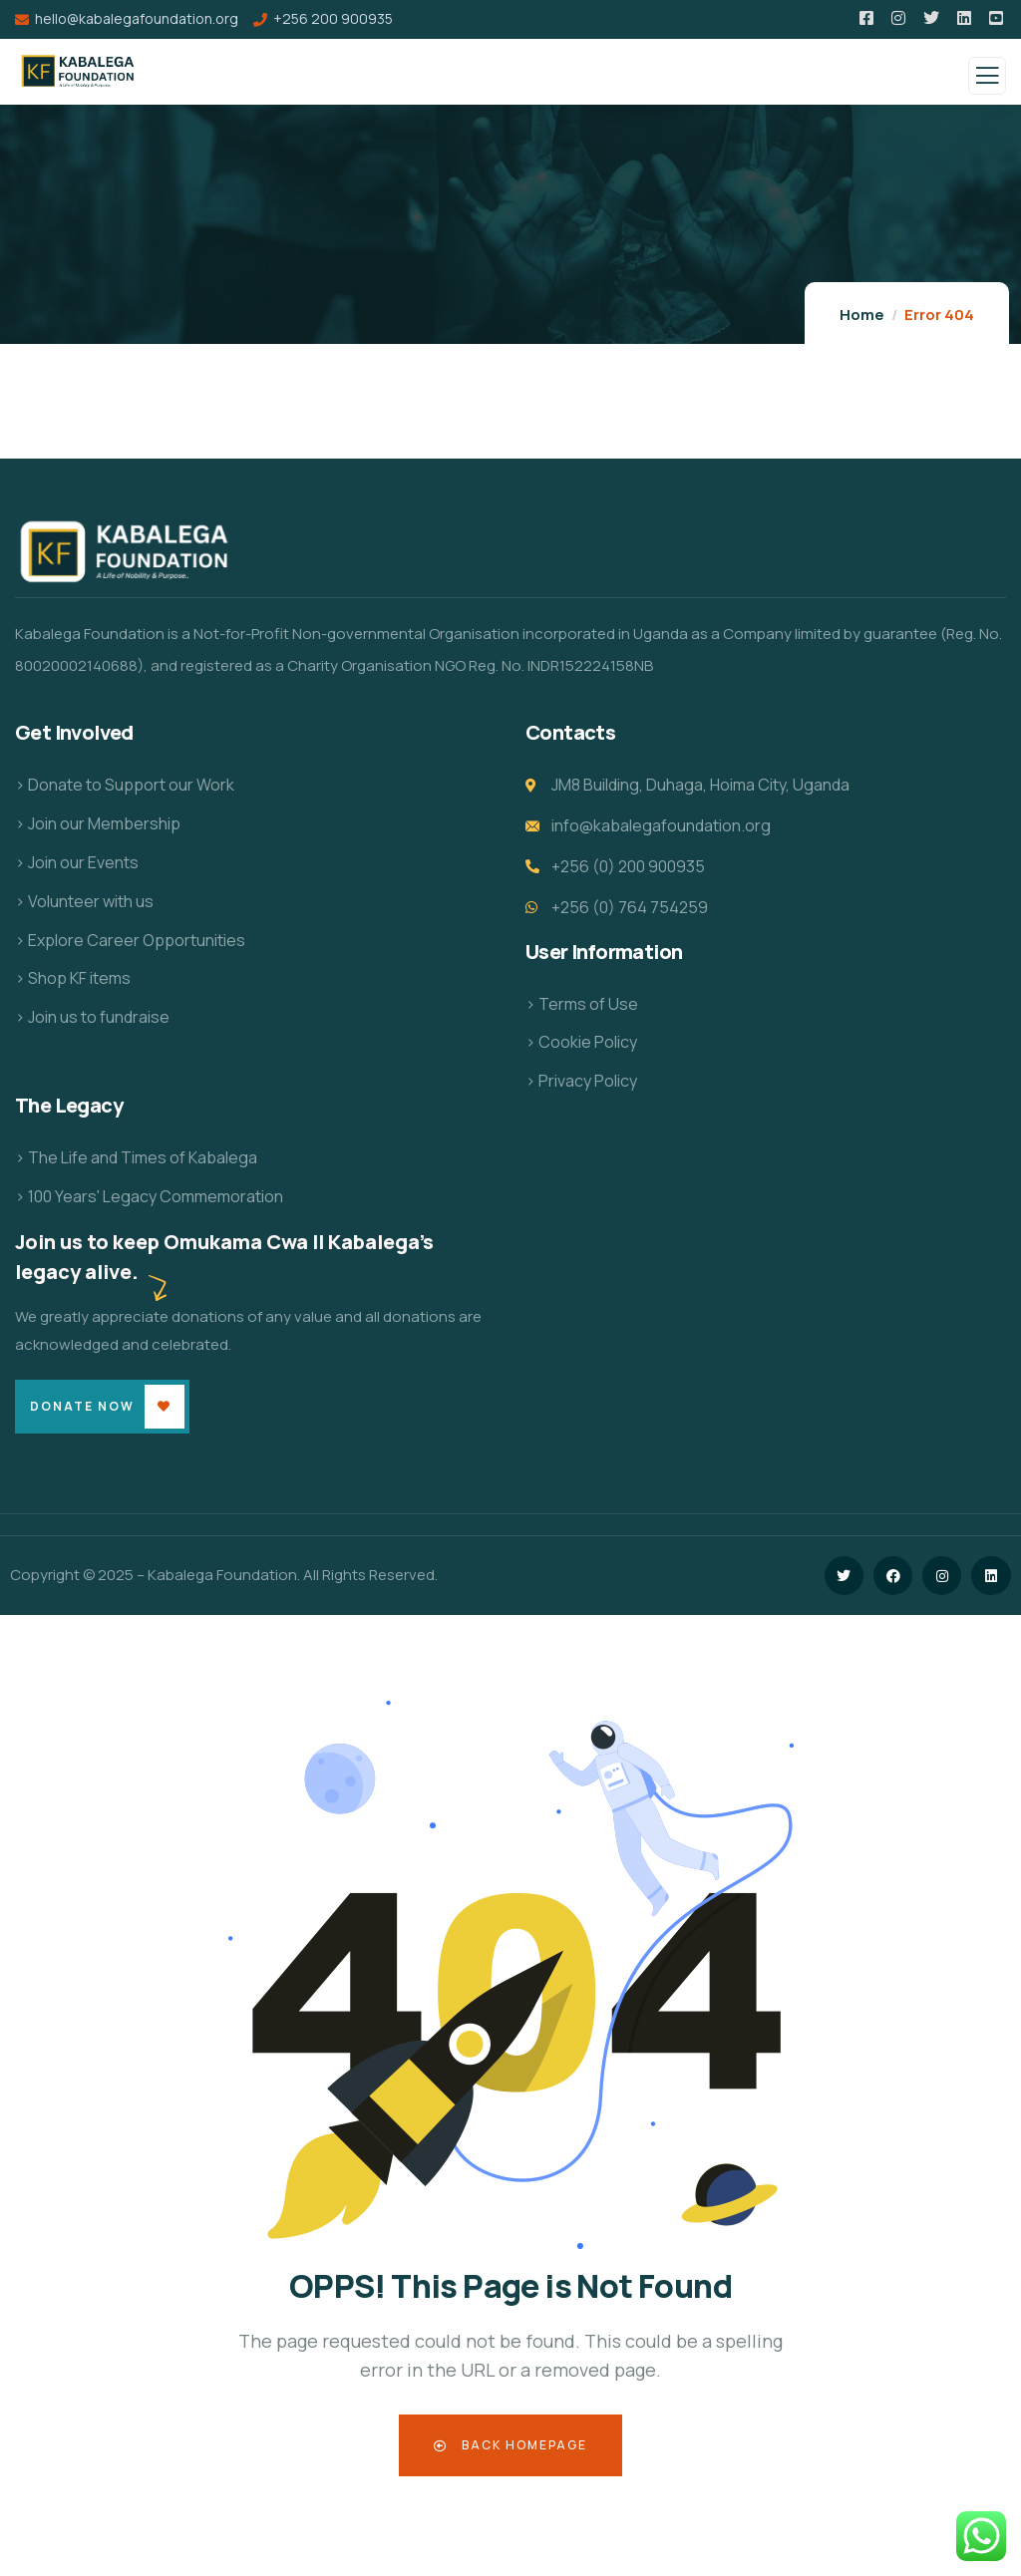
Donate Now (82, 1406)
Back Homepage (510, 2444)
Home (862, 314)
